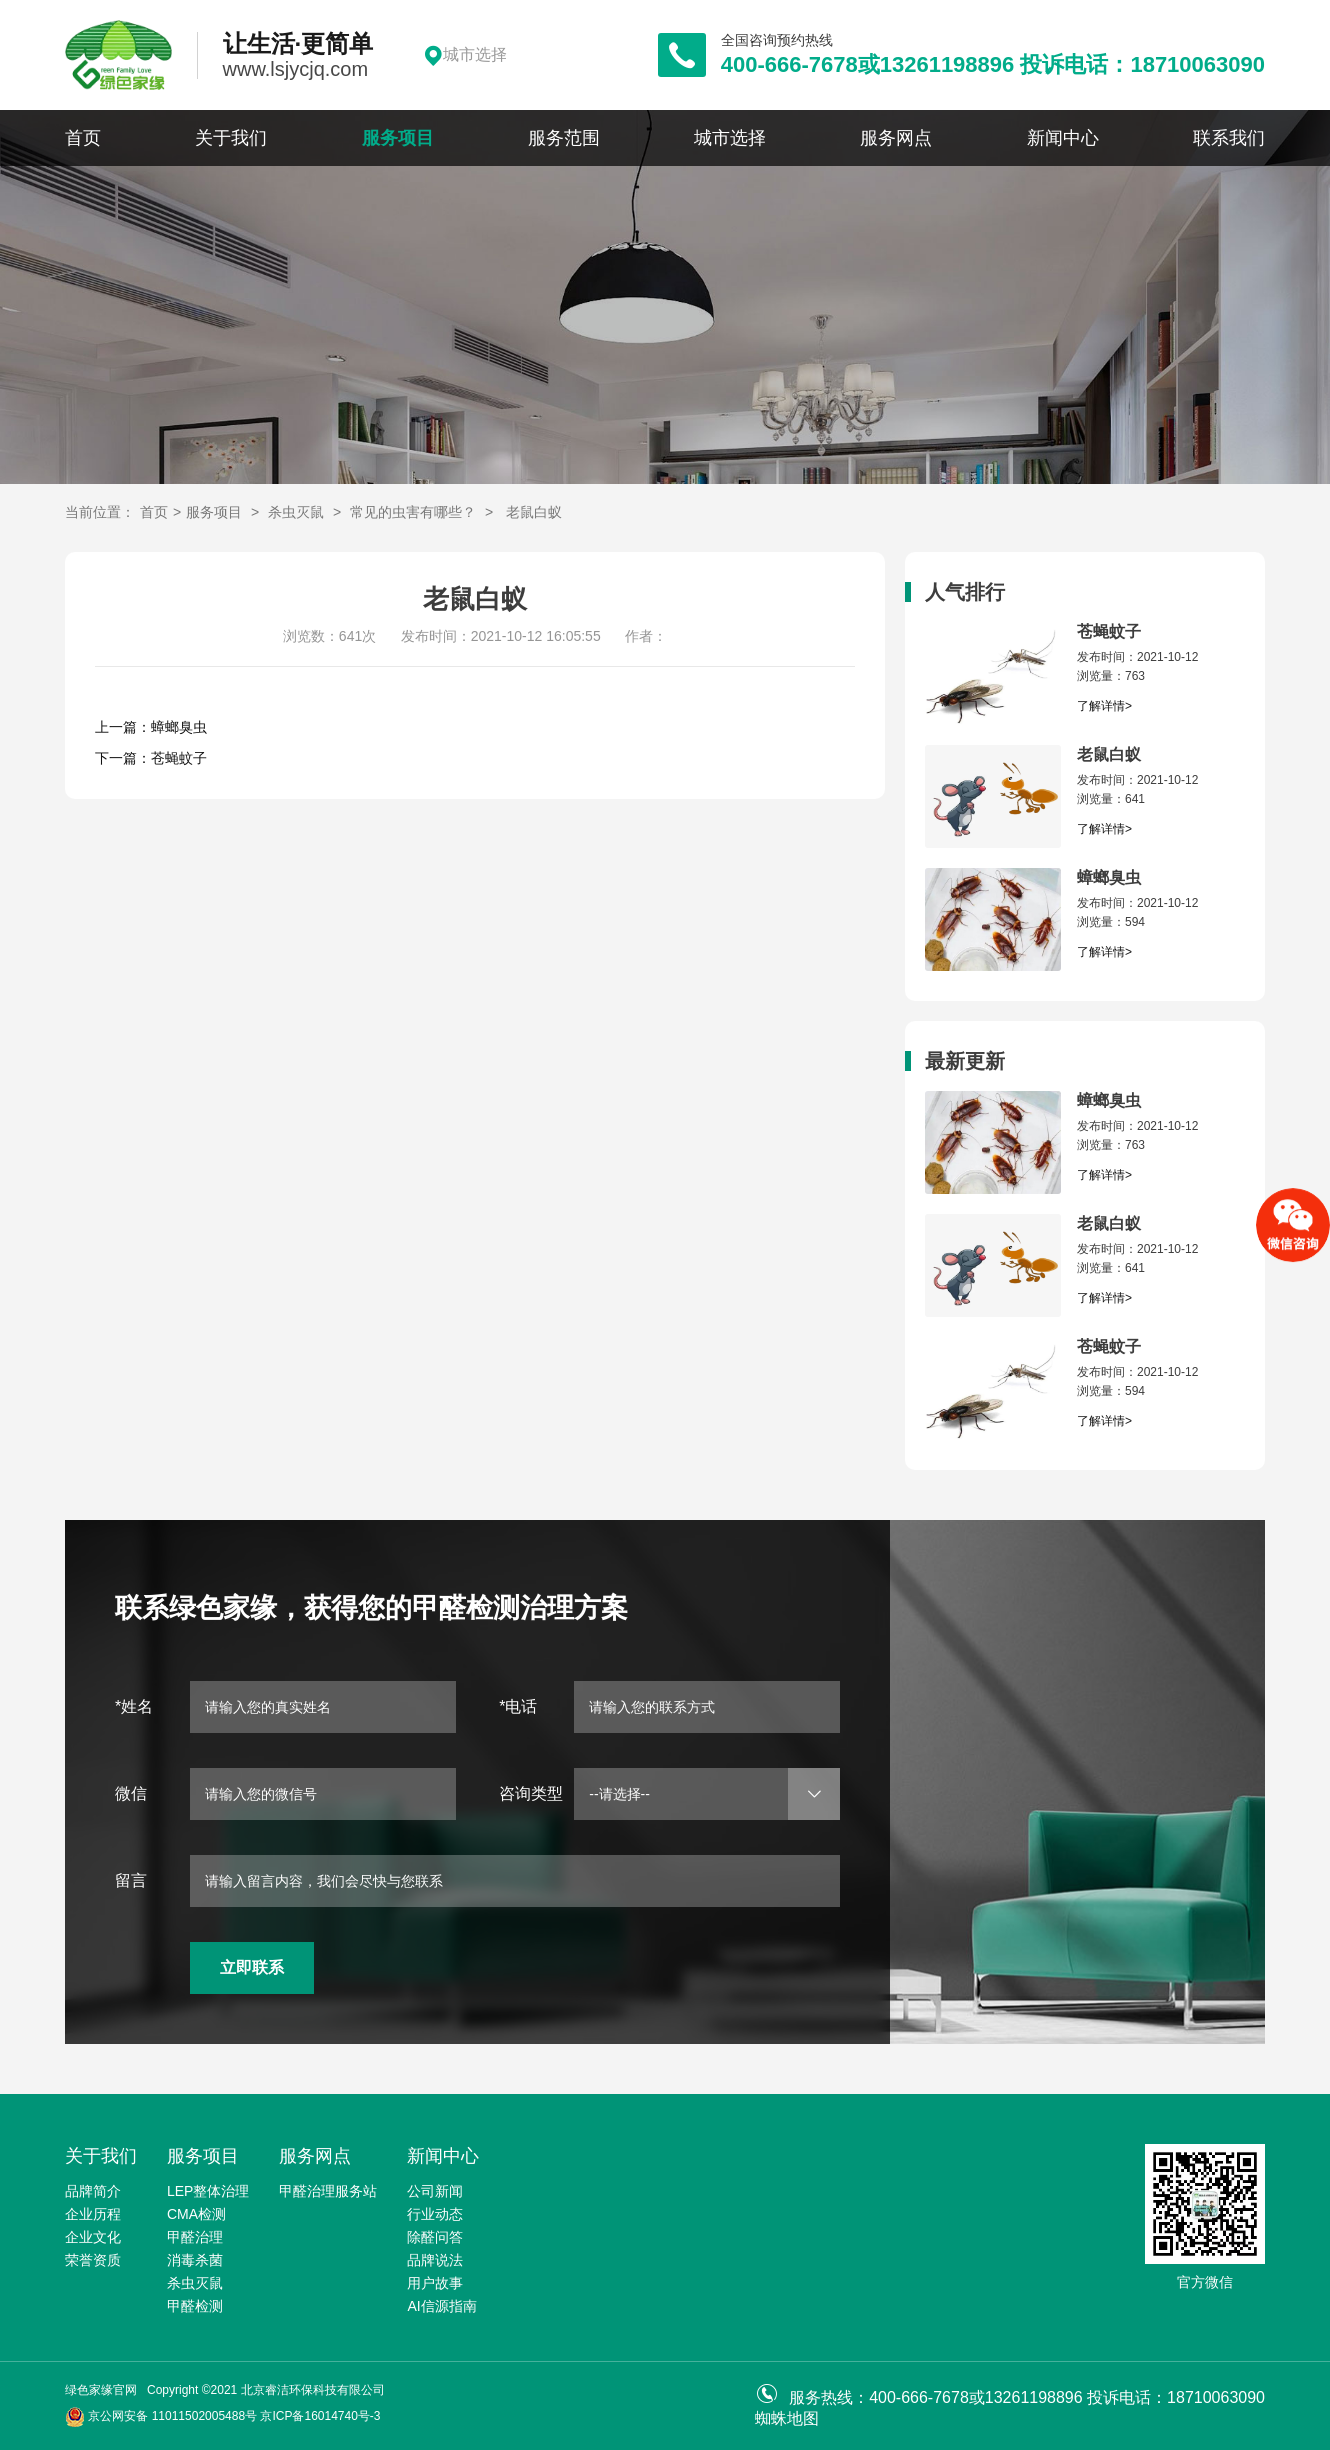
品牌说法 (435, 2260)
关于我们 (231, 138)
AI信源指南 (441, 2306)
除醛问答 (435, 2237)
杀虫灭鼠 (296, 512)
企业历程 (93, 2214)
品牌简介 (93, 2191)
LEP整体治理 (208, 2191)
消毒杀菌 (195, 2260)
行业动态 (435, 2214)
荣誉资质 (93, 2260)
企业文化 (93, 2237)
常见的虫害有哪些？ (413, 512)
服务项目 (398, 138)
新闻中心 (1063, 138)
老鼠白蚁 (534, 512)
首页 (83, 138)
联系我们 (1229, 138)
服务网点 (896, 138)
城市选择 (730, 138)
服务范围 (564, 138)
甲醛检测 (195, 2306)
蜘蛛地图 (787, 2418)
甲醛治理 (195, 2237)
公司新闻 (435, 2191)
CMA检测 (196, 2214)
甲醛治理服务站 (328, 2191)
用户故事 (435, 2283)
